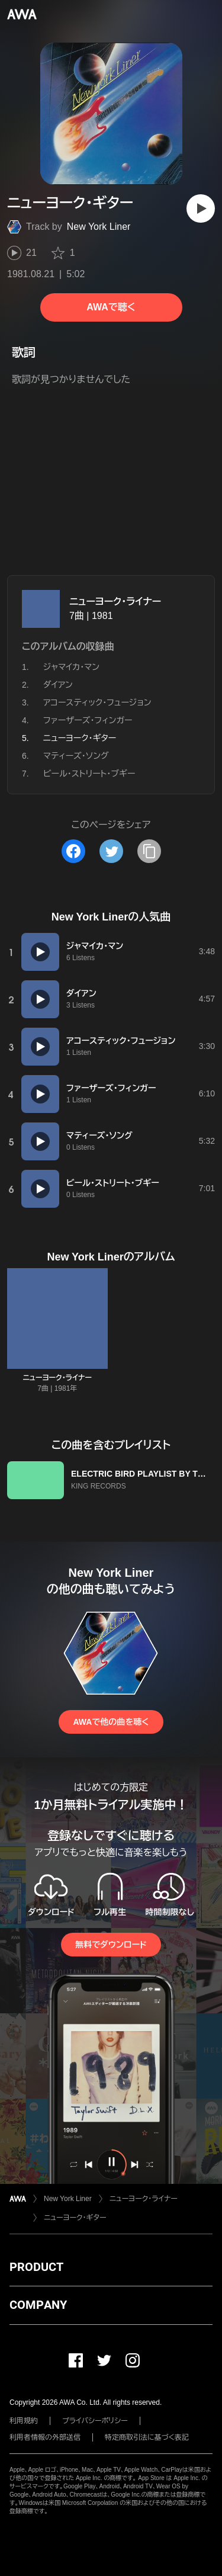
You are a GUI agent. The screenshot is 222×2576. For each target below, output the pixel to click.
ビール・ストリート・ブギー (89, 773)
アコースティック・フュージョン (97, 702)
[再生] (200, 208)
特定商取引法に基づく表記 (147, 2437)
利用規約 (23, 2421)
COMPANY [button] (38, 2305)
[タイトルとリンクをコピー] (149, 851)
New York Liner (99, 227)
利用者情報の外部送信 (45, 2437)
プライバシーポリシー (95, 2421)
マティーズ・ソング (76, 756)
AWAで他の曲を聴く (111, 1722)
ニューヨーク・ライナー (115, 601)
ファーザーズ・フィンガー (88, 720)
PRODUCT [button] (36, 2267)
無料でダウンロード (110, 1944)
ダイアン (58, 684)
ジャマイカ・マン (71, 667)
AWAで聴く (110, 307)
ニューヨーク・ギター (75, 2218)
